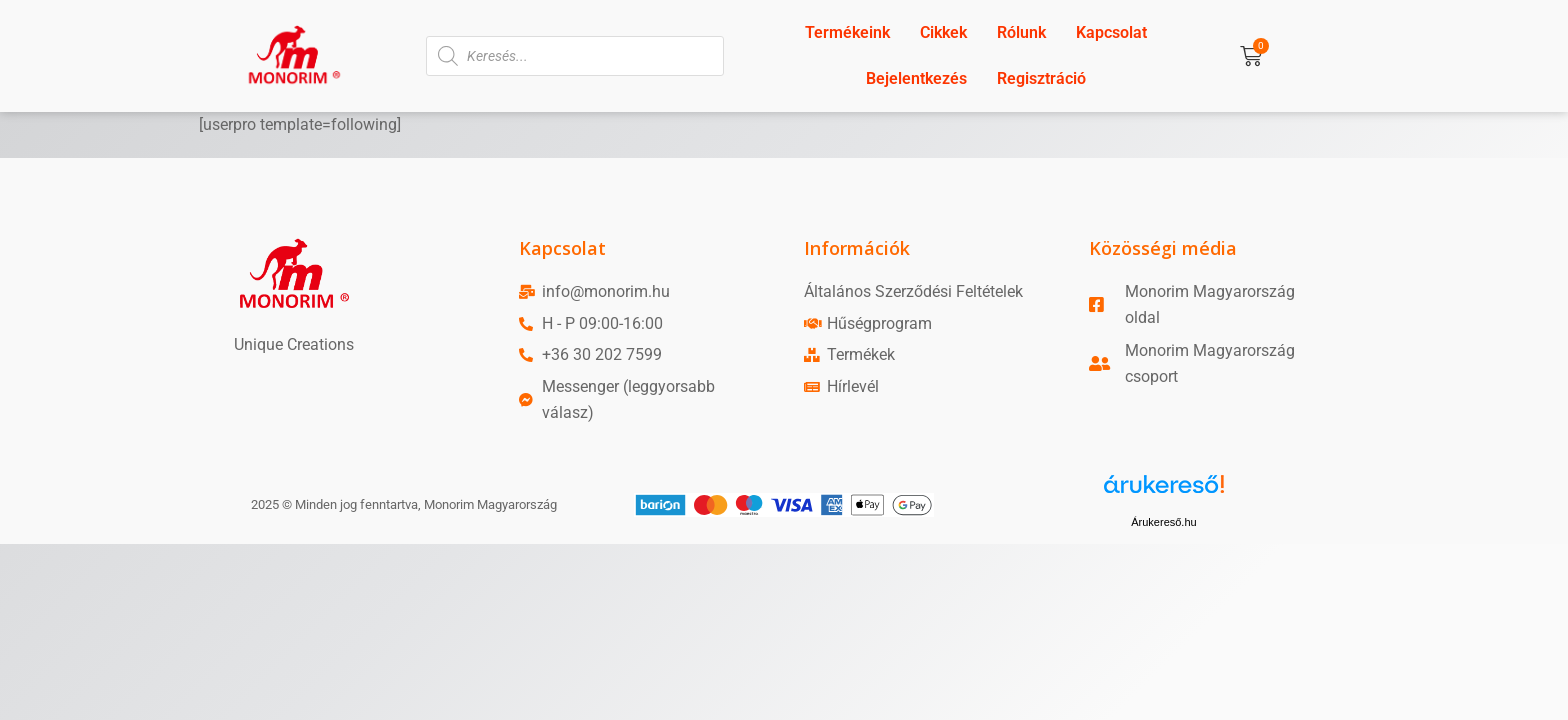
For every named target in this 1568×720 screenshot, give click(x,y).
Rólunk (1021, 32)
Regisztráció (1041, 78)
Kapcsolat (1111, 32)
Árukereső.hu (1163, 522)
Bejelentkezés (916, 78)
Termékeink (847, 32)
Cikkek (943, 32)
